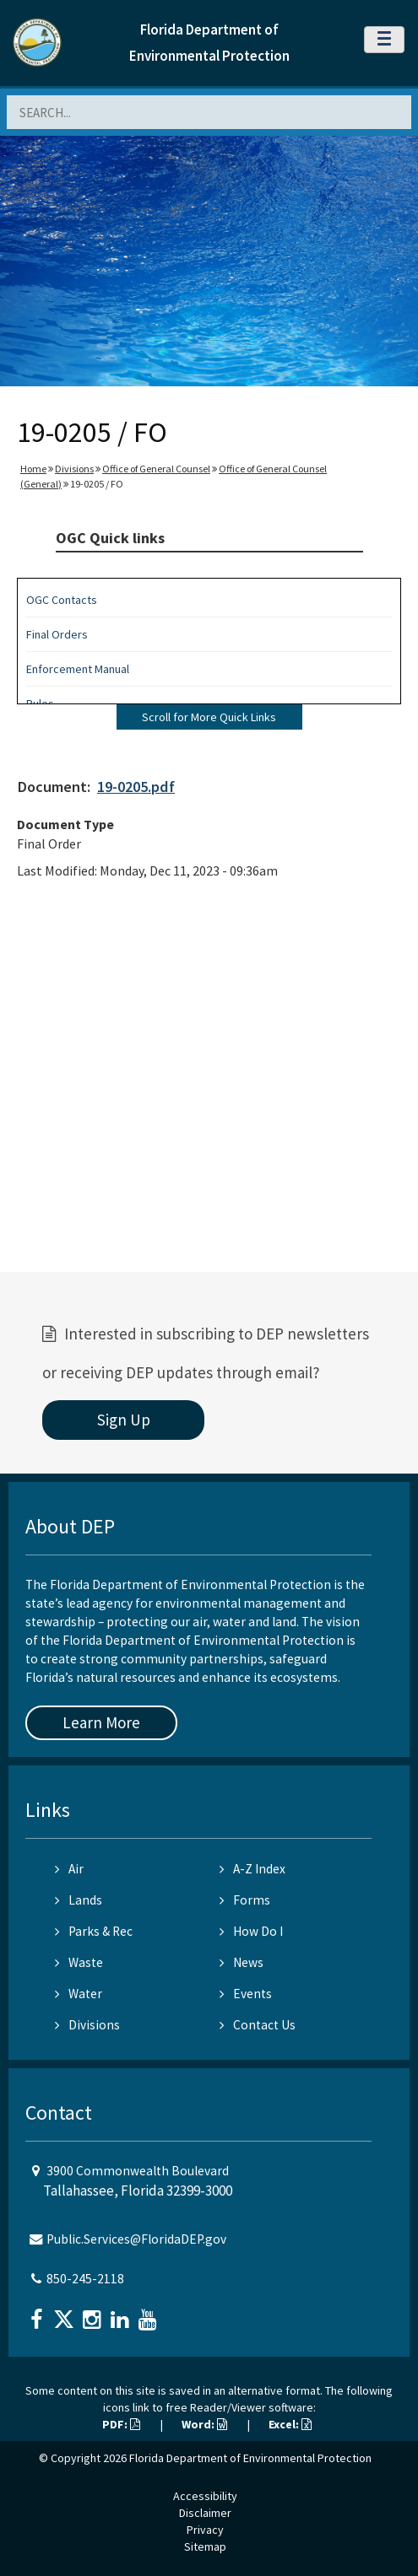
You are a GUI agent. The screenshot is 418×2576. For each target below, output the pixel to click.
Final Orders (57, 634)
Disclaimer (205, 2512)
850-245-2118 (85, 2279)
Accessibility (205, 2495)
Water (78, 1994)
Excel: (290, 2424)
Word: (204, 2424)
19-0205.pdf (136, 786)
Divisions (74, 468)
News (241, 1962)
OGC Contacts (61, 599)
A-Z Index (252, 1869)
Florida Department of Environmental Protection (250, 2458)
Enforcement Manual (77, 668)
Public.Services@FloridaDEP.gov (136, 2239)
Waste (79, 1962)
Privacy (205, 2529)
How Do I (251, 1931)
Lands (78, 1900)
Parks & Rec (94, 1931)
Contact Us (258, 2025)
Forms (245, 1900)
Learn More (101, 1722)
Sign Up (123, 1419)
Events (246, 1994)
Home (33, 468)
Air (69, 1869)
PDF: (121, 2424)
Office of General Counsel (156, 468)
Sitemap (205, 2546)
